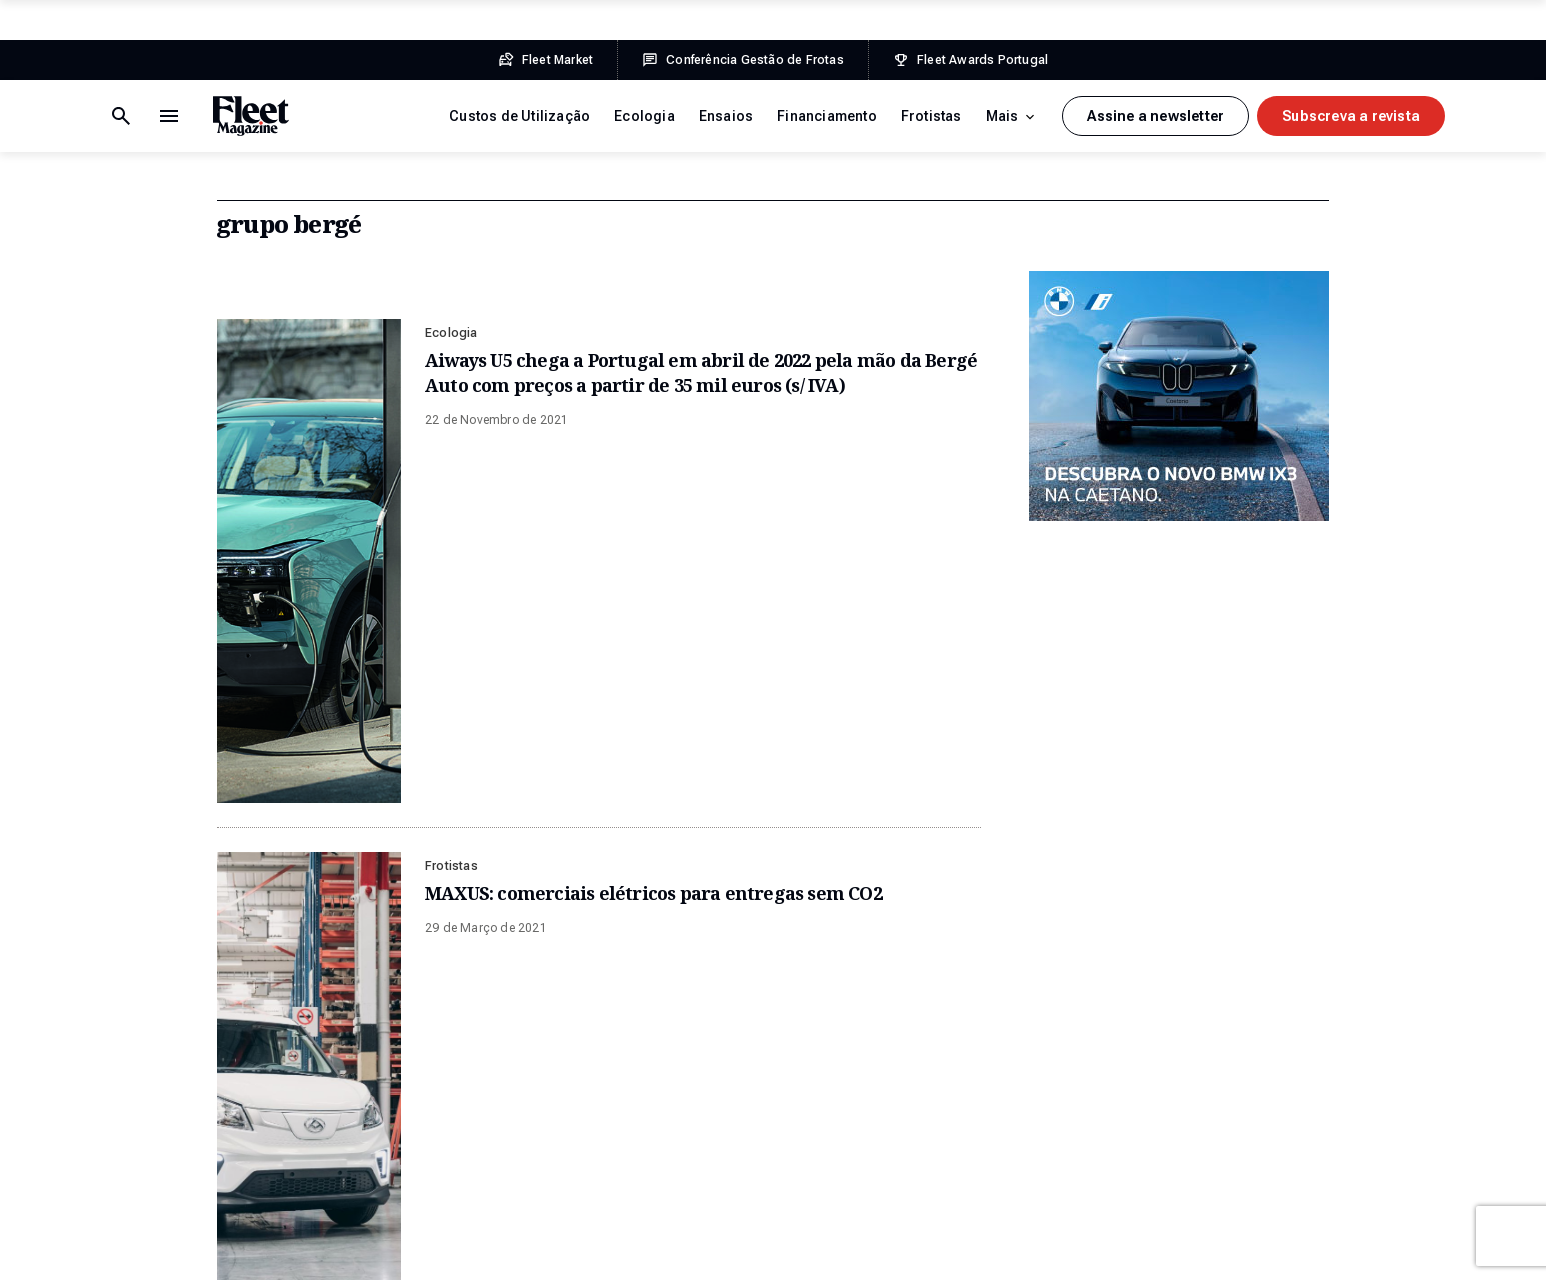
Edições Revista (928, 998)
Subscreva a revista (1351, 116)
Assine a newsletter (1155, 116)
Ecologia (644, 116)
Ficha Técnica (438, 1250)
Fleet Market (268, 725)
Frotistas (931, 116)
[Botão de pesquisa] (169, 116)
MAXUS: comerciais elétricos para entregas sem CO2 (653, 523)
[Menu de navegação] (121, 116)
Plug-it (1267, 1250)
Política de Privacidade (308, 1250)
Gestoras (596, 1150)
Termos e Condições (159, 1250)
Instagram (1218, 1036)
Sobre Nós (910, 960)
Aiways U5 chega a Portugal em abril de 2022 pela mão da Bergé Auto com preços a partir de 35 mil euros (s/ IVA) (701, 372)
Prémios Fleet (921, 1112)
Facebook (1217, 998)
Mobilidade (603, 1188)
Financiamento (827, 116)
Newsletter (1220, 960)
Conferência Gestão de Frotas (604, 725)
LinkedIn (1213, 1074)
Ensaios (726, 116)
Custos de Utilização (519, 116)
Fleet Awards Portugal (941, 725)
